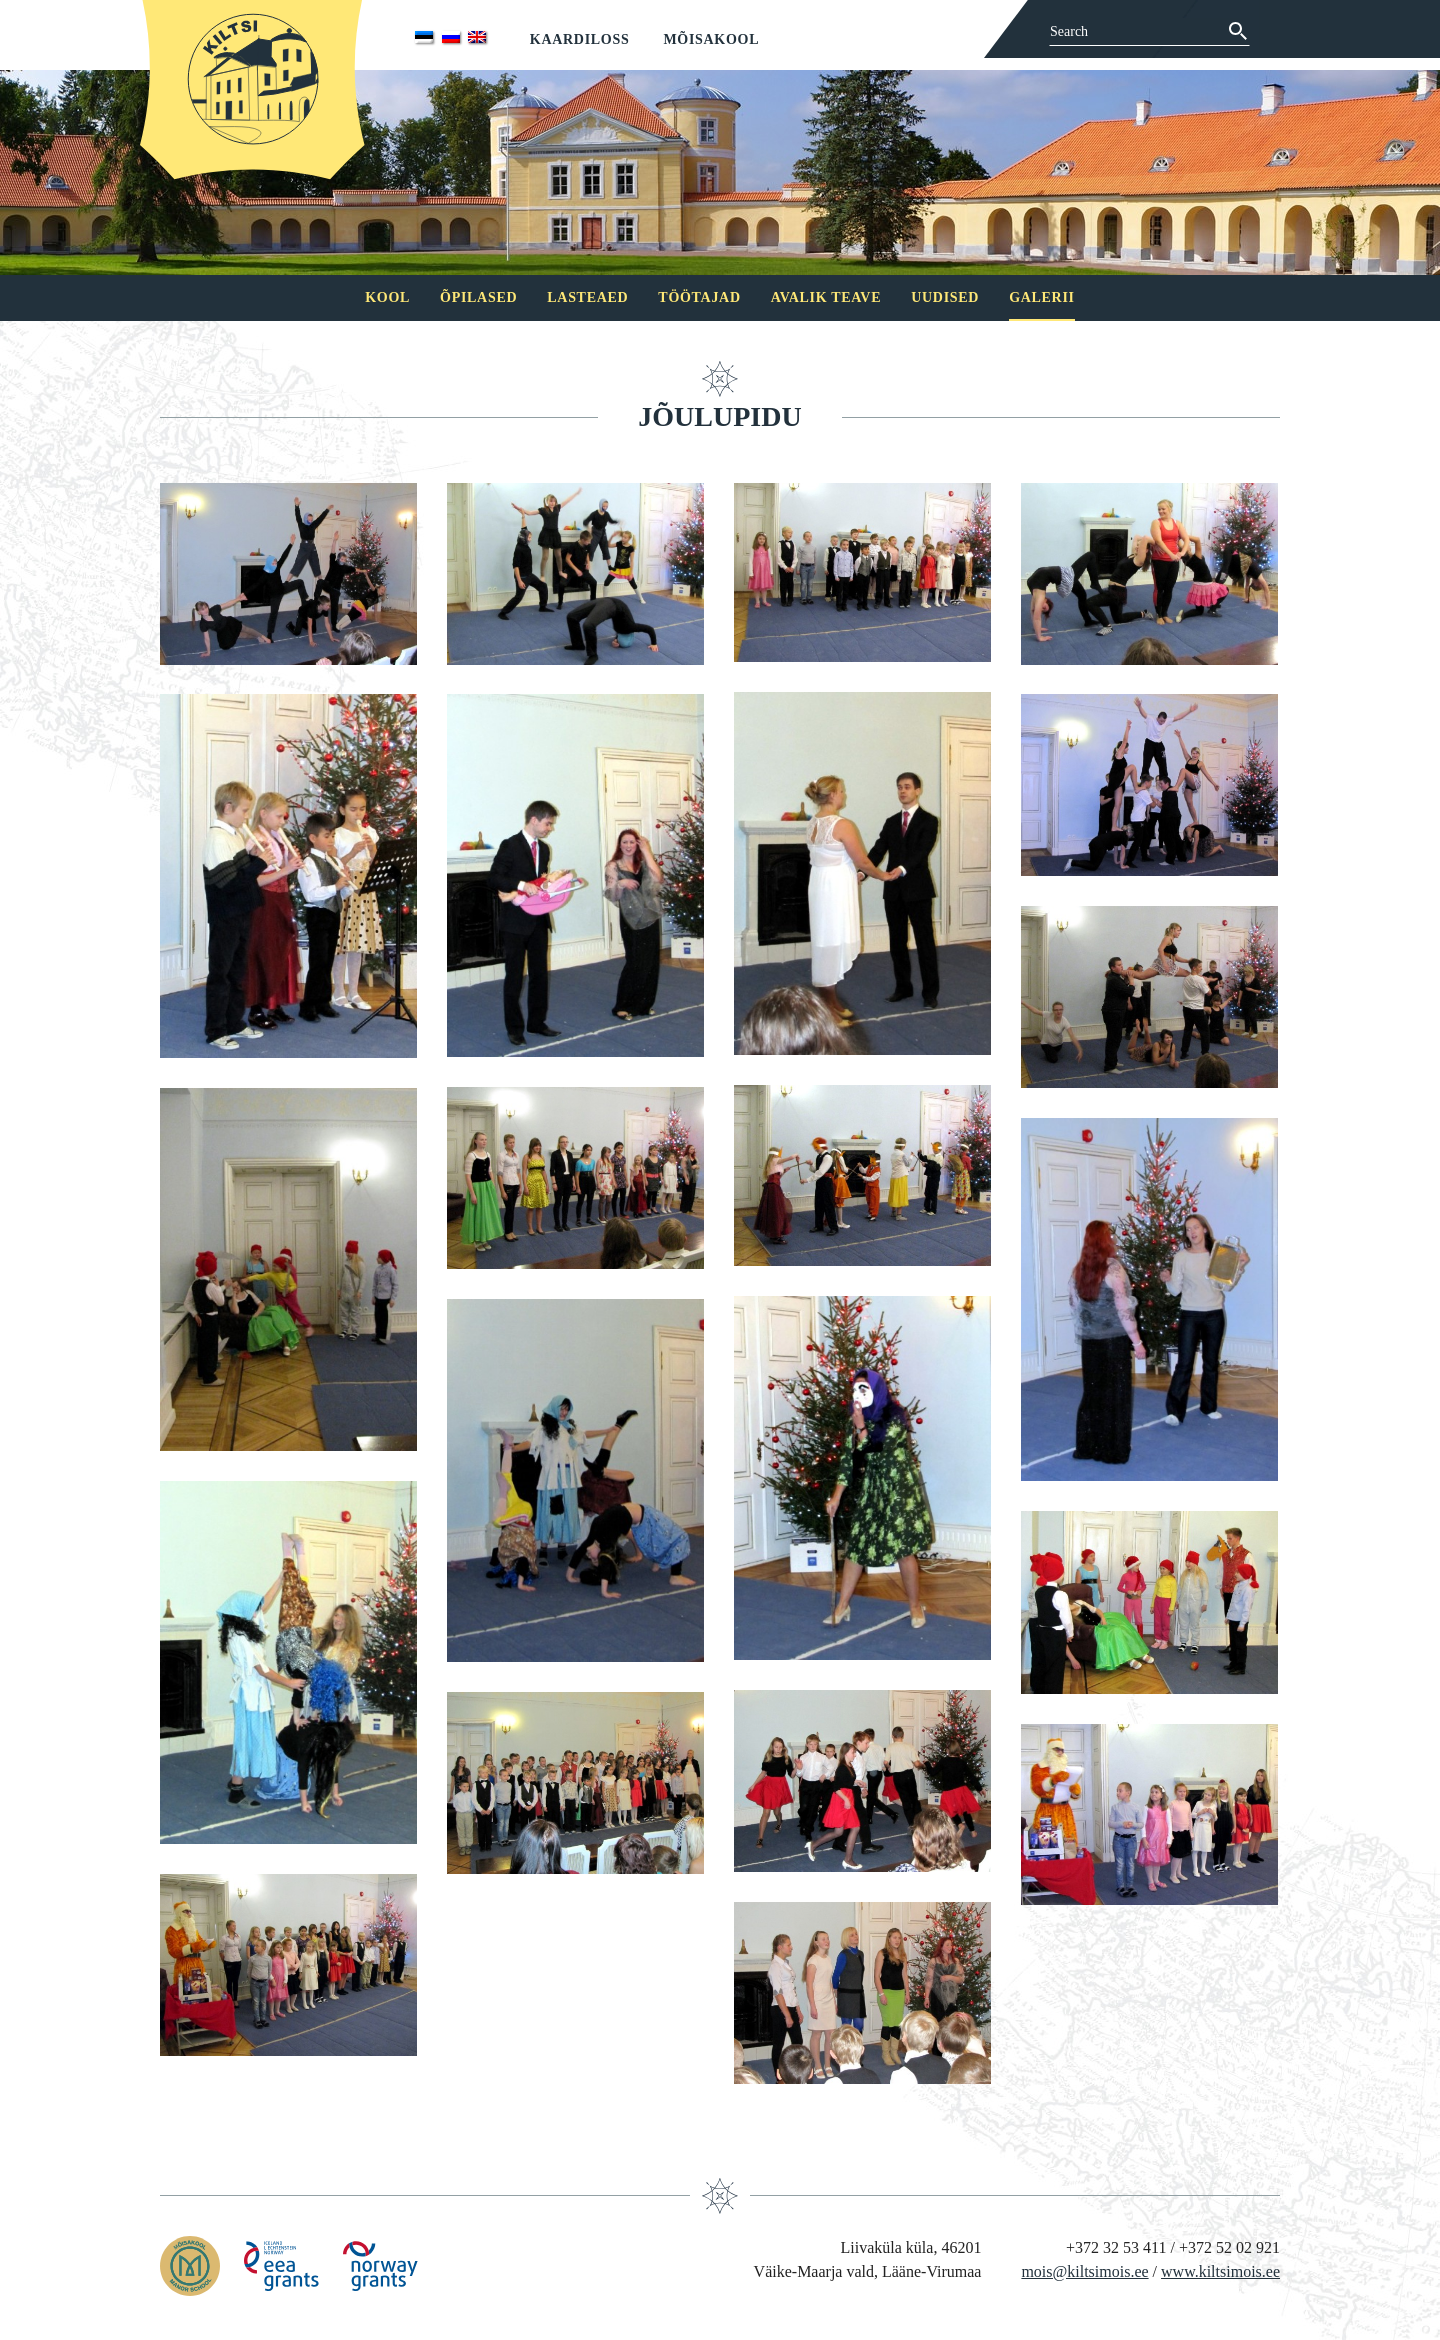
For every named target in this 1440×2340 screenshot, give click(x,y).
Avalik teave (826, 297)
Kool (387, 297)
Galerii (1042, 297)
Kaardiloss (580, 39)
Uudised (945, 297)
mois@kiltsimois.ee (1084, 2271)
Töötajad (699, 297)
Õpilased (478, 297)
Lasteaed (587, 297)
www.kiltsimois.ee (1220, 2271)
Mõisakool (711, 39)
